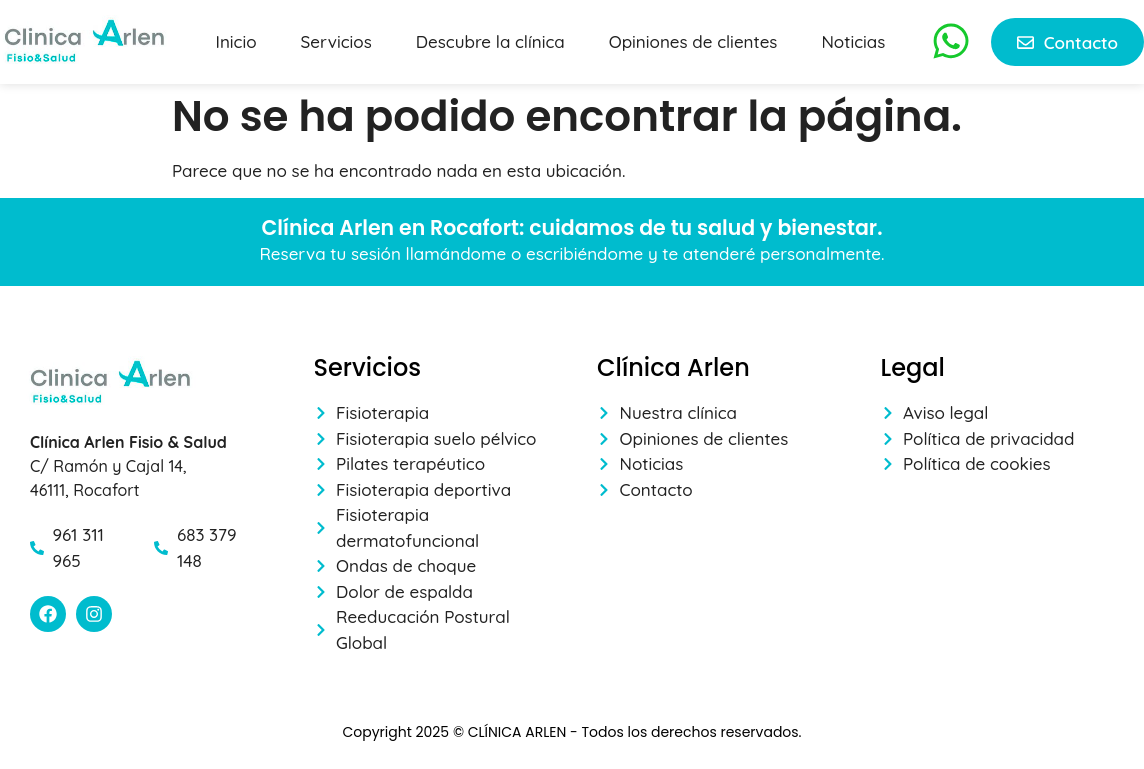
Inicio (236, 41)
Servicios (336, 41)
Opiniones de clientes (693, 41)
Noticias (853, 41)
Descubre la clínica (490, 41)
